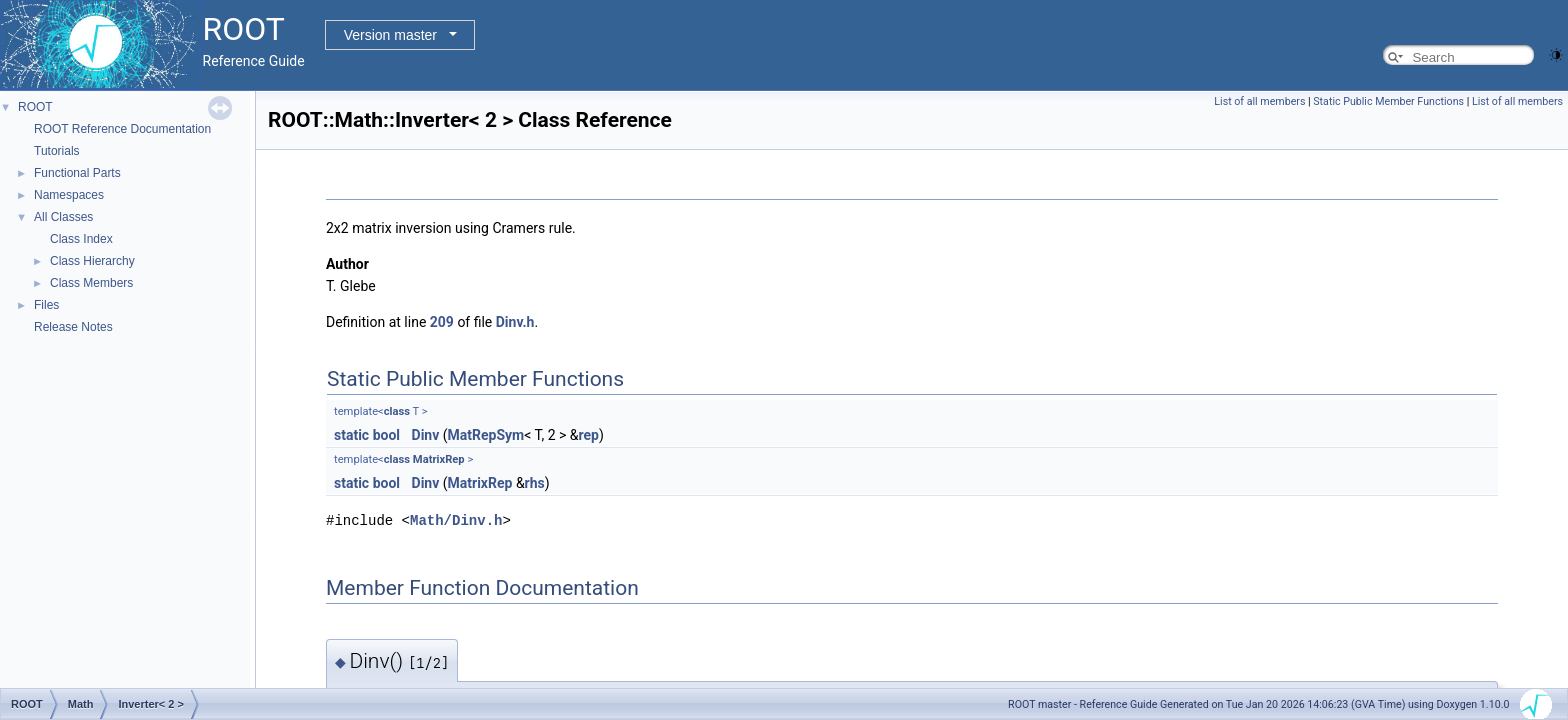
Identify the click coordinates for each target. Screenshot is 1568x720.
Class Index (81, 239)
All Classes (63, 217)
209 (442, 322)
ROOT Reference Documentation (122, 129)
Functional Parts (77, 173)
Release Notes (73, 327)
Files (46, 305)
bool (386, 435)
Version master (390, 35)
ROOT (35, 107)
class (397, 411)
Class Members (91, 283)
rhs (535, 483)
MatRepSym (486, 435)
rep (588, 435)
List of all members (1259, 101)
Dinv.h (515, 322)
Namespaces (69, 195)
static (351, 435)
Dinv (426, 435)
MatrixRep (439, 459)
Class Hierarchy (92, 261)
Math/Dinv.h (456, 520)
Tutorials (57, 151)
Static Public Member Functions (1388, 101)
